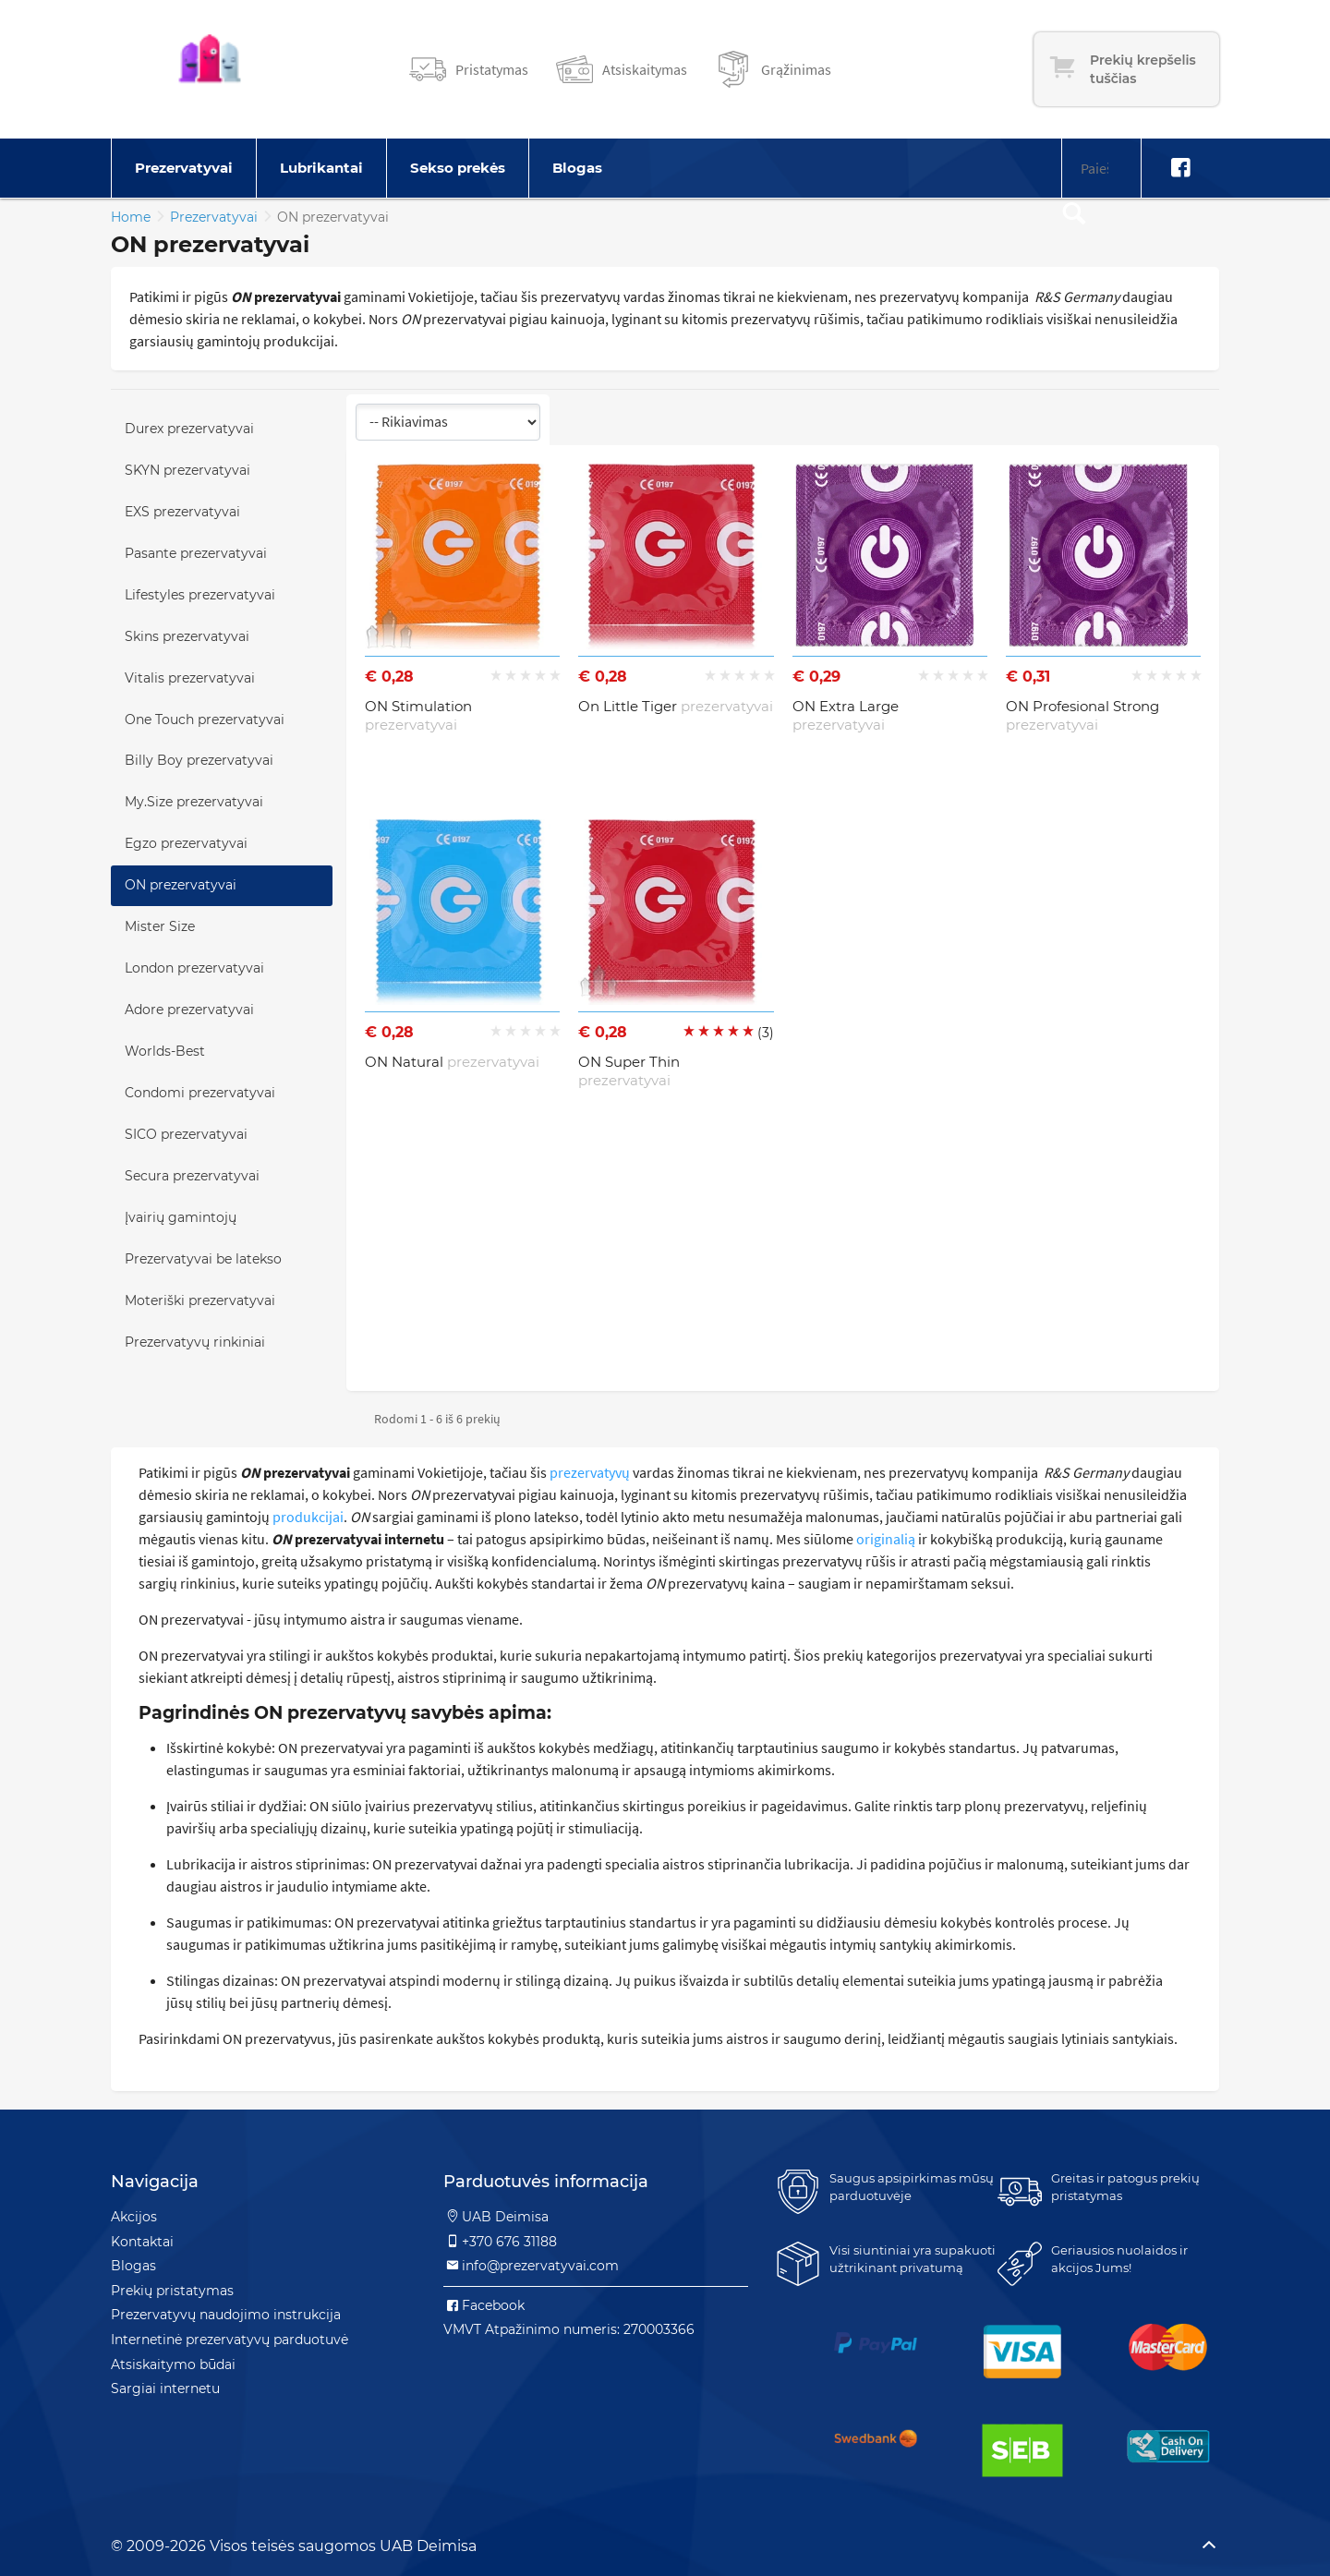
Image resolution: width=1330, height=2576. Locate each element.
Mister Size (160, 926)
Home (131, 217)
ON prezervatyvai (180, 885)
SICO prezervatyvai (186, 1134)
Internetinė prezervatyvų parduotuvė (229, 2339)
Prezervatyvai (184, 167)
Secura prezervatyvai (192, 1175)
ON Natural (452, 1061)
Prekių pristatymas (172, 2290)
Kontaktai (142, 2241)
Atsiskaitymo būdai (173, 2364)
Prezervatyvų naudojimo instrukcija (226, 2314)
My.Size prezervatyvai (194, 801)
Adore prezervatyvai (189, 1009)
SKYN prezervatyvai (187, 470)
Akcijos (134, 2216)
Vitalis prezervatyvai (190, 678)
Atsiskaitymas (644, 69)
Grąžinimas (796, 69)
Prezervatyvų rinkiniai (195, 1342)
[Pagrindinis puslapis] (209, 69)
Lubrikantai (321, 167)
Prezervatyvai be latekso (203, 1259)
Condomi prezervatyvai (200, 1092)
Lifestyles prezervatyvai (200, 595)
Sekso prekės (457, 167)
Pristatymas (491, 69)
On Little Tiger (675, 706)
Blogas (577, 167)
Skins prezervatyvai (187, 636)
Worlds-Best (165, 1051)
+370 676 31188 (500, 2241)
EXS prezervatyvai (182, 511)
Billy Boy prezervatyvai (199, 760)
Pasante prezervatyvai (196, 553)
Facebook (484, 2305)
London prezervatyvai (194, 968)
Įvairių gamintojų (180, 1217)
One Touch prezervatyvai (204, 719)
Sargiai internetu (165, 2388)
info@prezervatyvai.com (531, 2265)
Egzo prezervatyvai (186, 843)
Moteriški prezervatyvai (200, 1300)
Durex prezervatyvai (189, 428)
